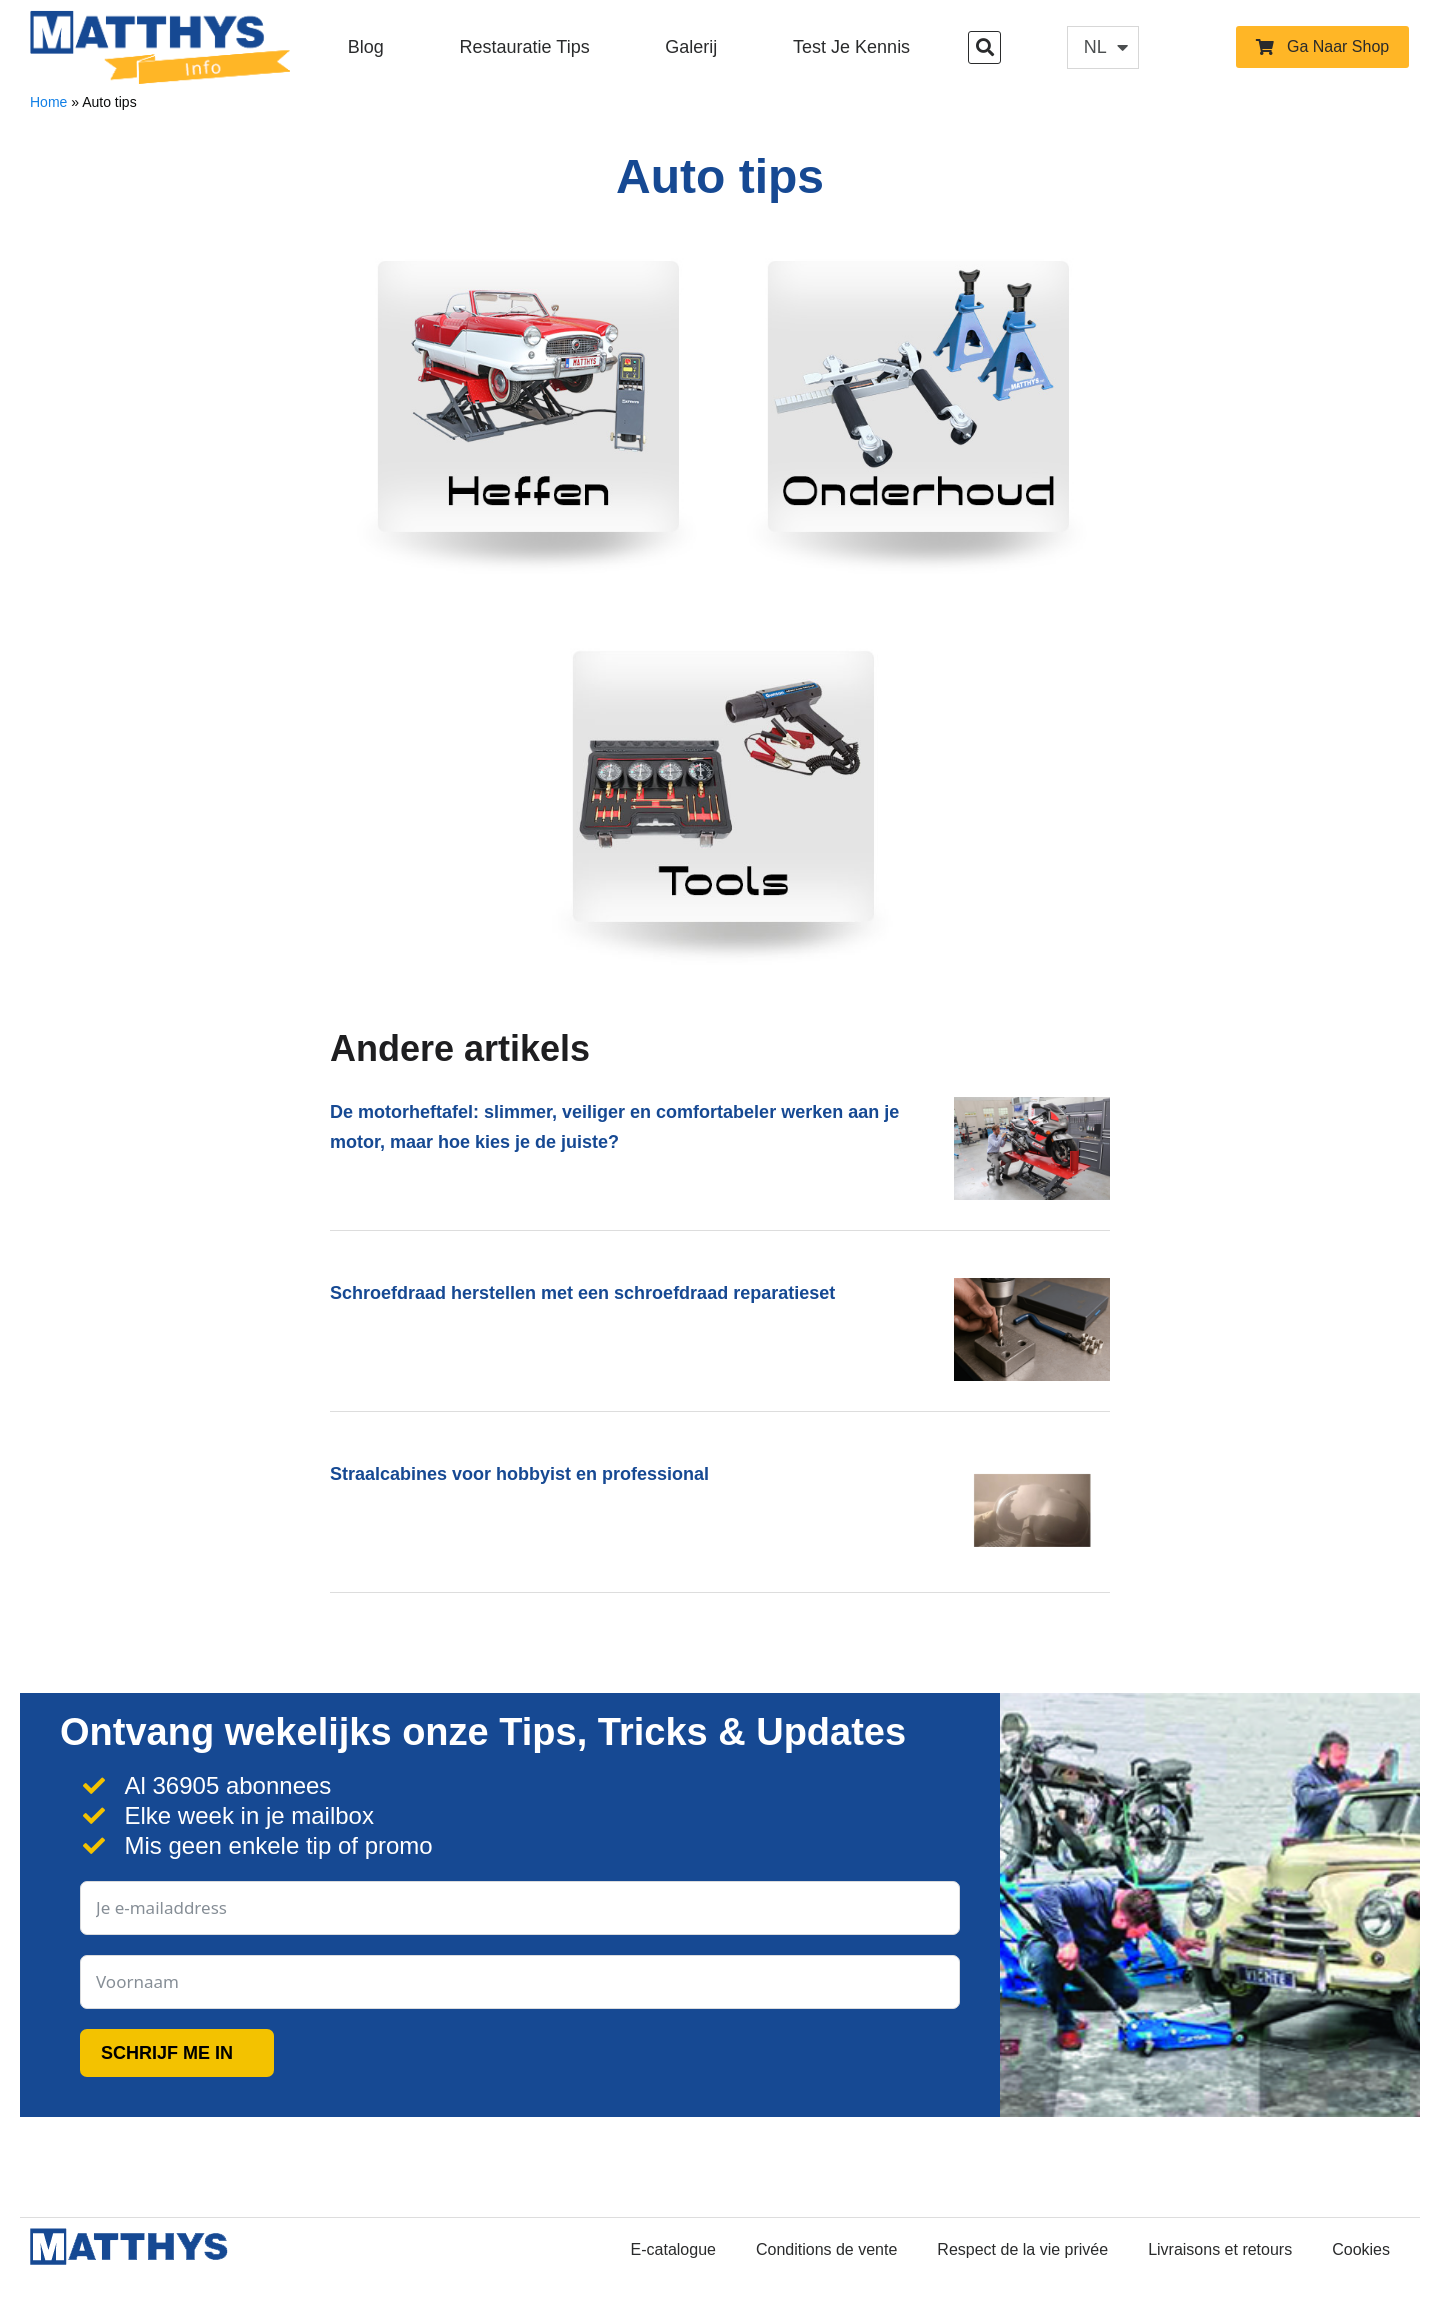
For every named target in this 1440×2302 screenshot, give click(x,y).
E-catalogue (673, 2249)
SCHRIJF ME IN (167, 2053)
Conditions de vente (826, 2249)
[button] (984, 47)
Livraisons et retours (1220, 2249)
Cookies (1361, 2249)
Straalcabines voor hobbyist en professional (519, 1474)
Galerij (691, 47)
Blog (366, 47)
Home (48, 102)
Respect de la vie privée (1022, 2249)
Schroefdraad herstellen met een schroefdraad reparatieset (582, 1293)
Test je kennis (851, 47)
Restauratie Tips (525, 47)
